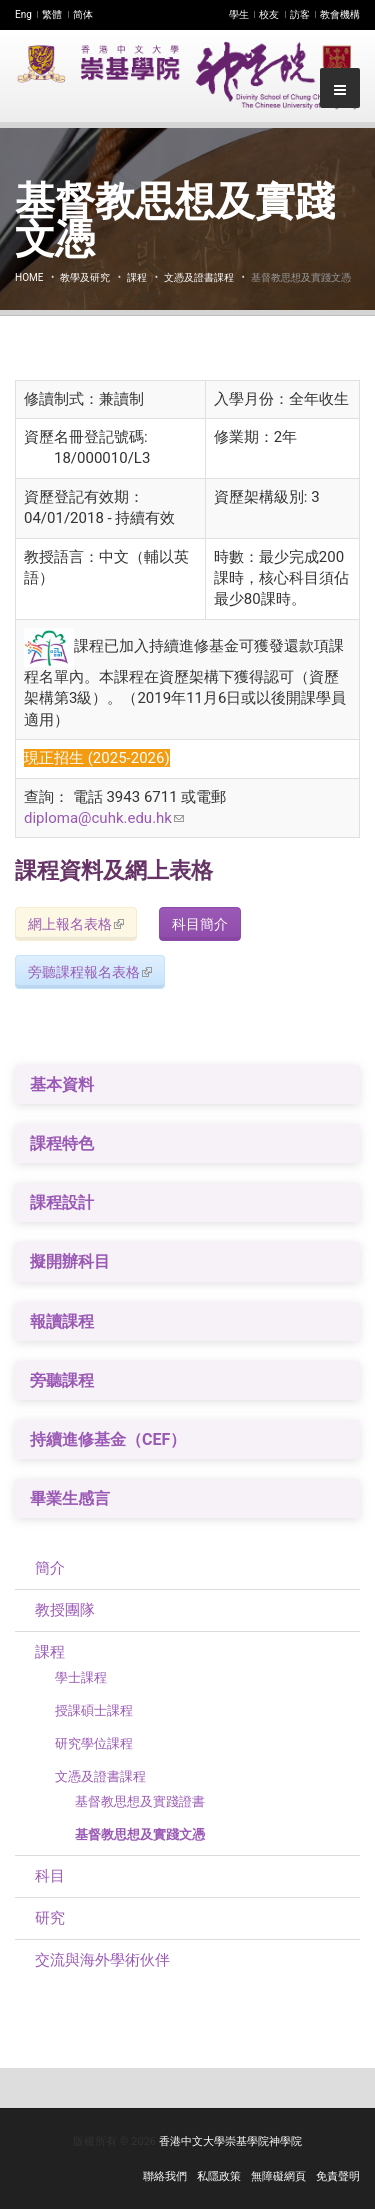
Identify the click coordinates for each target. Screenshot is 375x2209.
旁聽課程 (62, 1380)
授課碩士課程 (94, 1710)
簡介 (50, 1568)
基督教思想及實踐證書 (140, 1801)
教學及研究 (85, 277)
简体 (83, 14)
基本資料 (62, 1084)
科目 (50, 1876)
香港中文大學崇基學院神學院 (230, 2141)
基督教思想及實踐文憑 (140, 1834)
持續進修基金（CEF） (108, 1439)
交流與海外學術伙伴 (102, 1960)
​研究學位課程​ (94, 1743)
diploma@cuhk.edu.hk (104, 818)
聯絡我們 (165, 2176)
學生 (239, 14)
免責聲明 (338, 2176)
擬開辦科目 (70, 1261)
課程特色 (62, 1143)
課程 (137, 277)
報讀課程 (62, 1321)
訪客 (300, 14)
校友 (269, 14)
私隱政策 (219, 2176)
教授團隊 (65, 1610)
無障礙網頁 (278, 2176)
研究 (50, 1918)
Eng (23, 14)
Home (29, 277)
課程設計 (62, 1202)
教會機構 (340, 14)
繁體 (52, 14)
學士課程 (81, 1677)
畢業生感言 (70, 1498)
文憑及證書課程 (199, 277)
